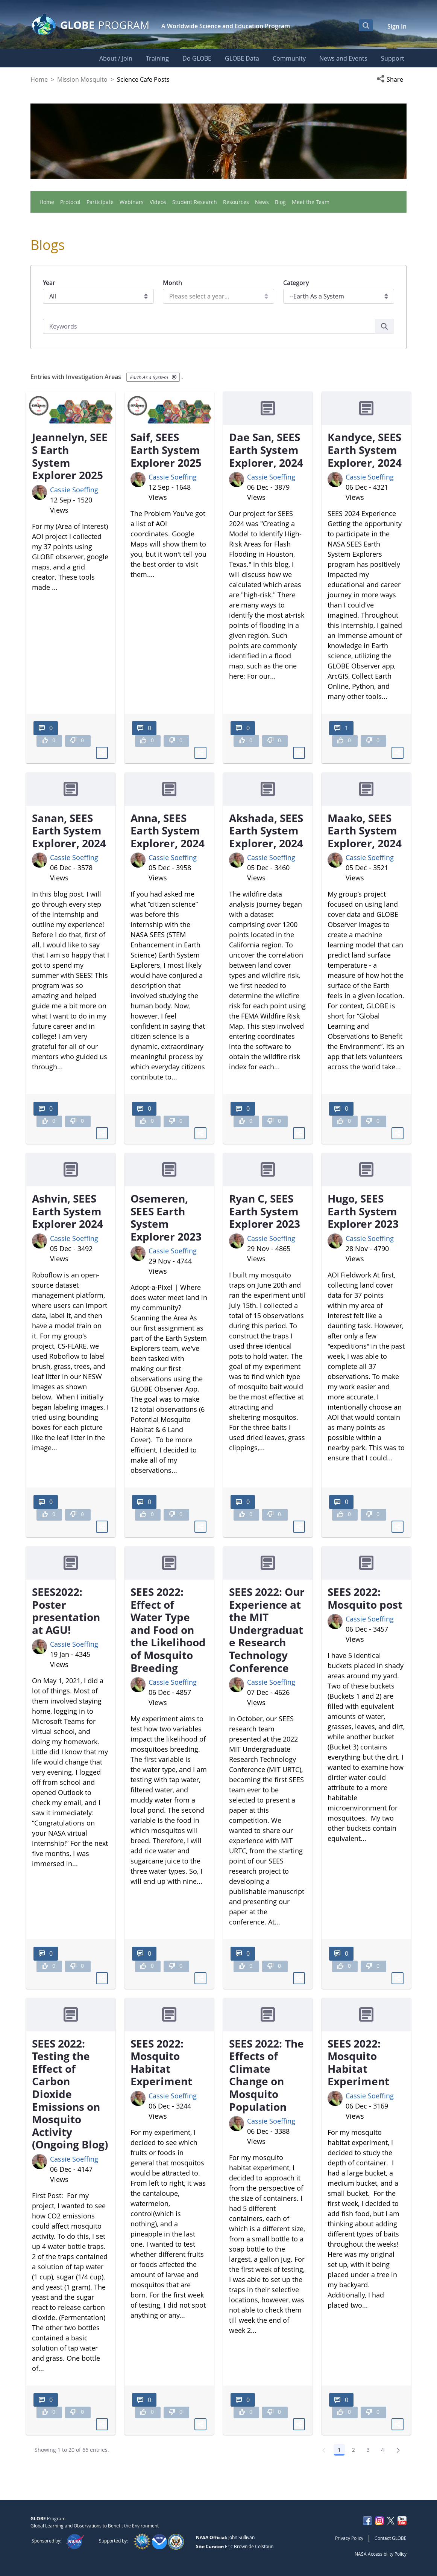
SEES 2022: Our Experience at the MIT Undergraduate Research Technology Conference (267, 1630)
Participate (100, 202)
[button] (391, 79)
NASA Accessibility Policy (381, 2554)
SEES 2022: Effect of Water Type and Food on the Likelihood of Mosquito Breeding (168, 1630)
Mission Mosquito (82, 79)
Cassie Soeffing (74, 489)
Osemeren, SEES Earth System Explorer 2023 (166, 1217)
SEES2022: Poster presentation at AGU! (66, 1611)
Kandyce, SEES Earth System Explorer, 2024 (365, 449)
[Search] (209, 326)
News (262, 202)
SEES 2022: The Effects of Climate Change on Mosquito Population (266, 2075)
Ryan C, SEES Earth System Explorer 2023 (264, 1211)
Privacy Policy (349, 2538)
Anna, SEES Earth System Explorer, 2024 (167, 830)
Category (296, 283)
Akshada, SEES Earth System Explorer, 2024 (266, 830)
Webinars (132, 202)
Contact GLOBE (391, 2538)
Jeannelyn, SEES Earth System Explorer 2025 (70, 456)
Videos (158, 202)
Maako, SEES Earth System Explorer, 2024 (365, 830)
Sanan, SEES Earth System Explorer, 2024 (69, 830)
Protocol (70, 202)
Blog (280, 202)
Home (39, 79)
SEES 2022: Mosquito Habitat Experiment (161, 2062)
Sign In (397, 26)
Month (172, 283)
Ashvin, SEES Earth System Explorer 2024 (67, 1211)
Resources (236, 202)
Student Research (194, 202)
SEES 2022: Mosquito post (365, 1598)
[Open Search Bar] (366, 25)
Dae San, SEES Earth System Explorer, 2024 (266, 449)
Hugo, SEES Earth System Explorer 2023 (363, 1211)
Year (49, 283)
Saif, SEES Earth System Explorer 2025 (166, 449)
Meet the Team (310, 202)
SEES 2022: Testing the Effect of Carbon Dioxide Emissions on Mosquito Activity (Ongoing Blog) (70, 2094)
